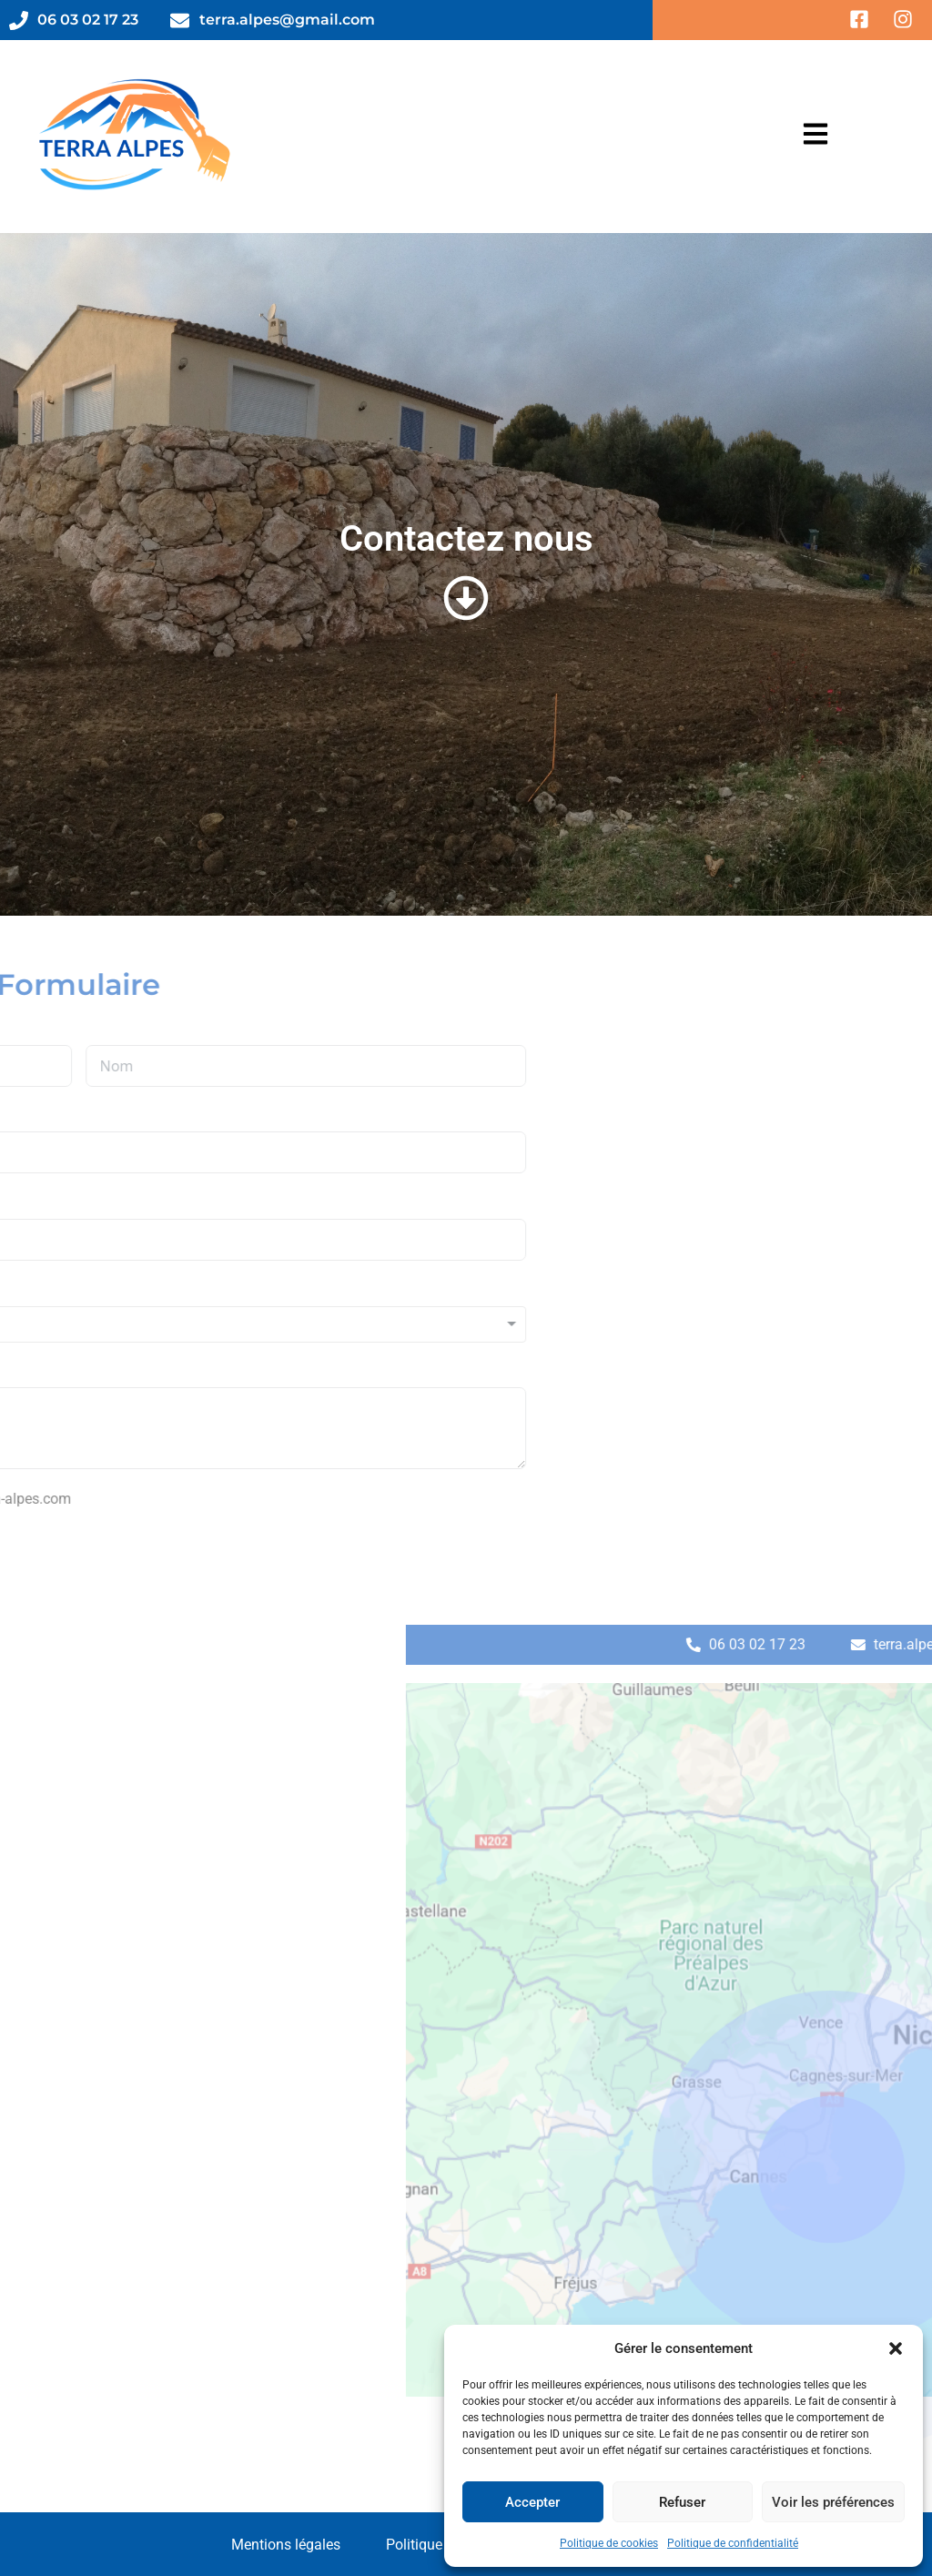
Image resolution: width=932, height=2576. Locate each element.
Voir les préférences (833, 2502)
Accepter (532, 2502)
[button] (895, 2348)
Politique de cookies (609, 2543)
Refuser (682, 2502)
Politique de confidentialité (732, 2543)
